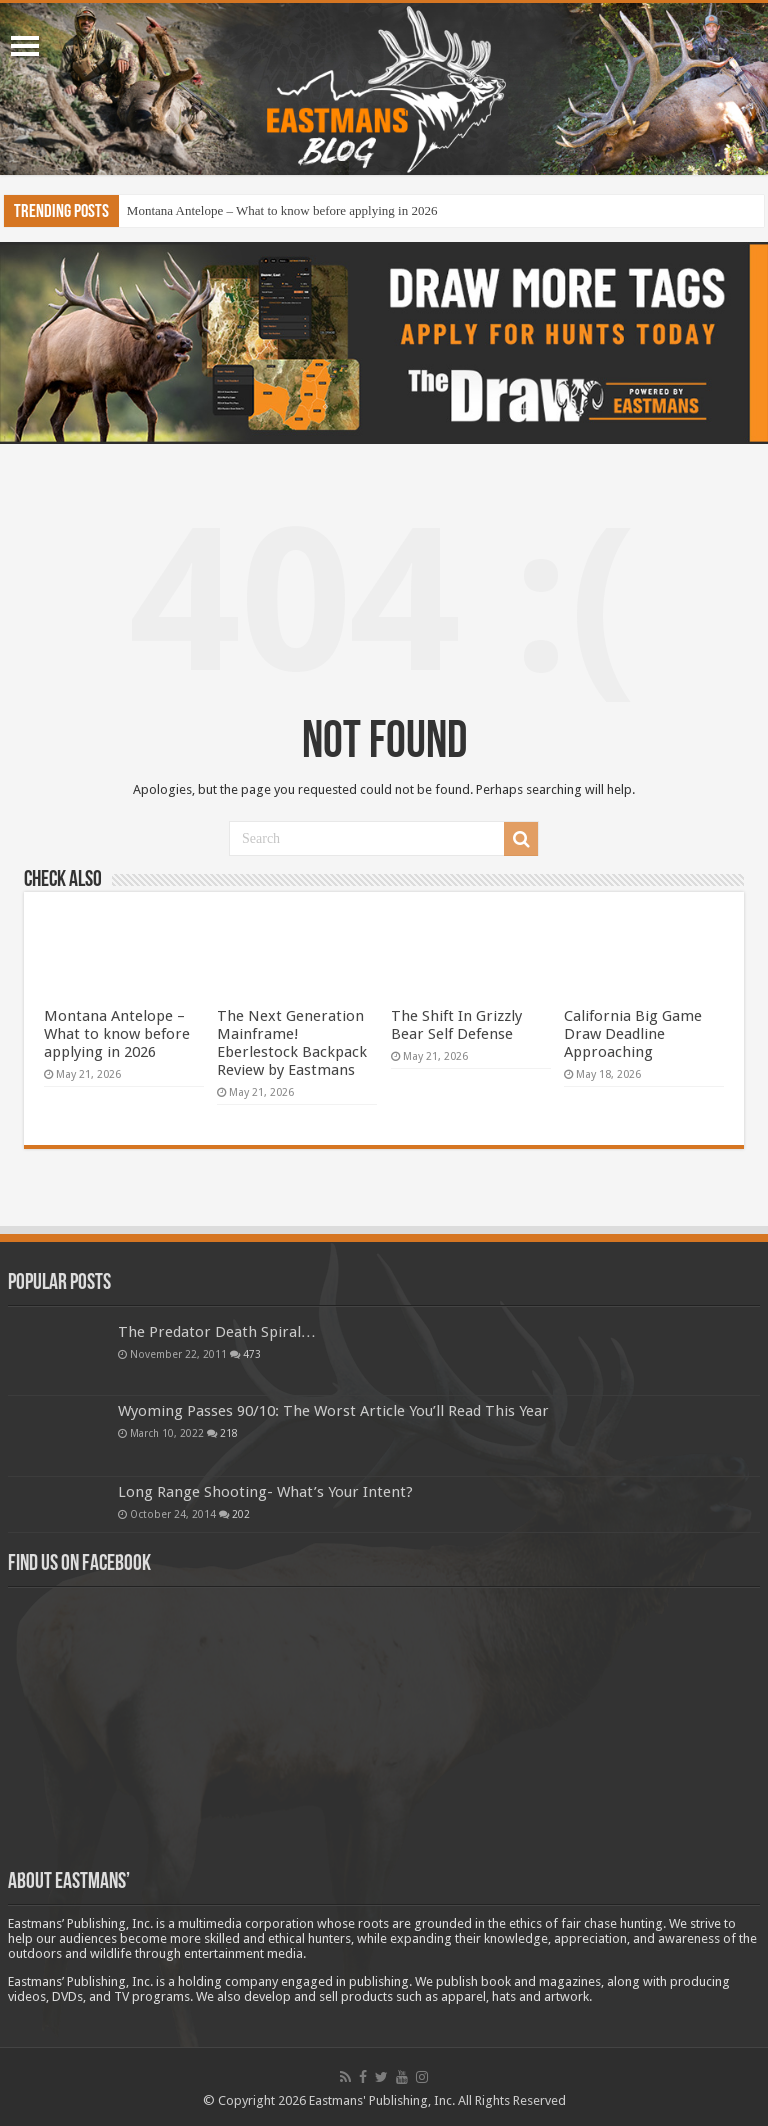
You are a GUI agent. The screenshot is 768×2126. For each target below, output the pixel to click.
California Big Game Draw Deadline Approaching (633, 1034)
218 (229, 1433)
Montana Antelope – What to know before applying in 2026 (282, 210)
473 (252, 1354)
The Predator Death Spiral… (217, 1332)
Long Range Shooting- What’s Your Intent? (265, 1492)
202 (241, 1514)
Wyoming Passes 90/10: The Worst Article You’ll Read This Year (333, 1411)
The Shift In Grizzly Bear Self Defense (456, 1025)
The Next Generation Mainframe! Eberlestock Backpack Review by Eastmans (292, 1043)
